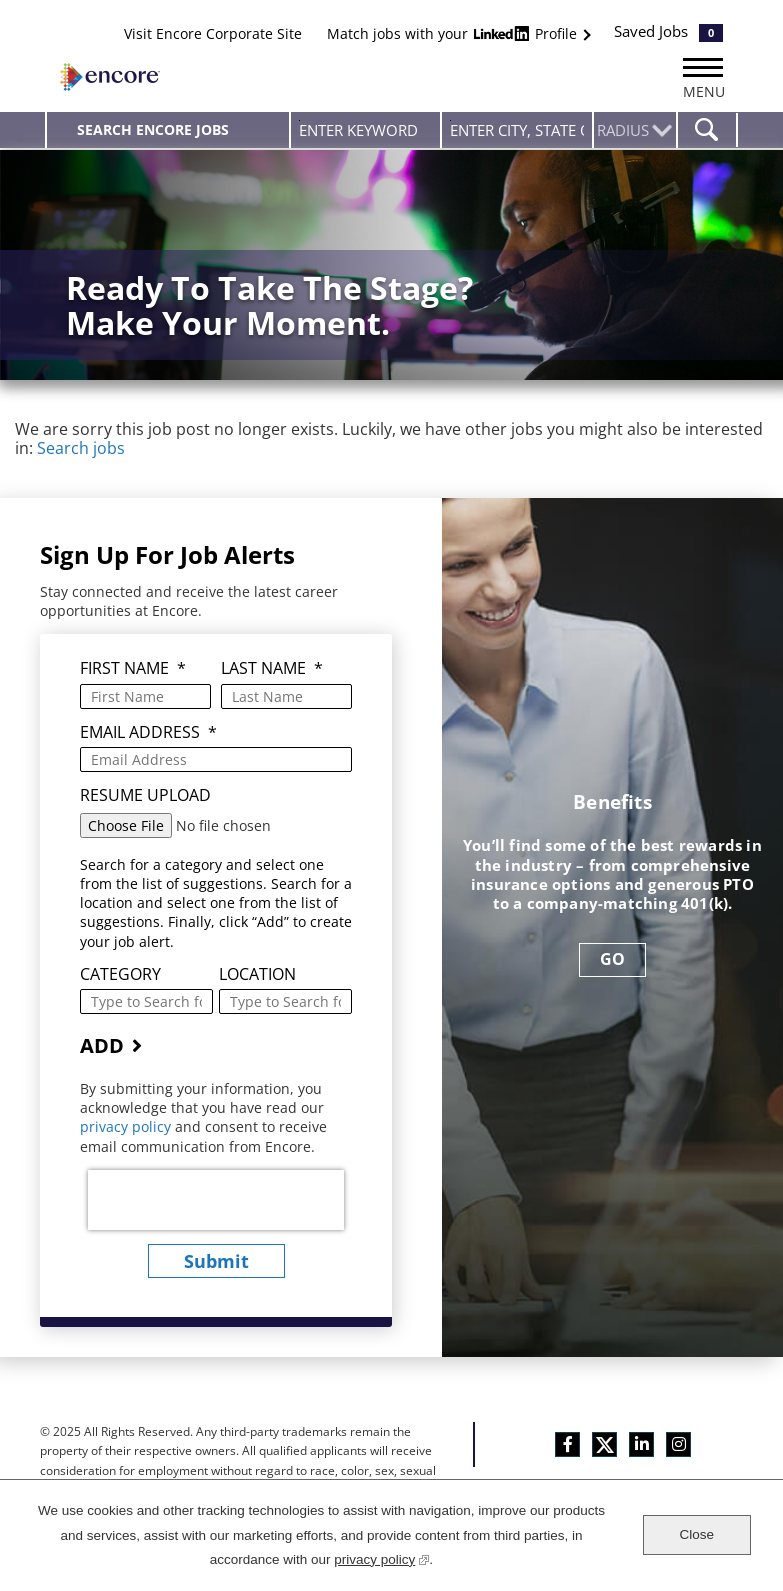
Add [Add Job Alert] (102, 1045)
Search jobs (81, 448)
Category (120, 974)
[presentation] (216, 1200)
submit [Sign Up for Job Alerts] (216, 1261)
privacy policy (127, 1126)
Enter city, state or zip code (450, 120)
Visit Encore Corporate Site (213, 33)
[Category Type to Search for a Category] (146, 1001)
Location (257, 974)
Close (696, 1534)
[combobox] (516, 130)
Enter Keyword (299, 120)
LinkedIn (641, 1444)
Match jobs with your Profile (454, 33)
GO (612, 959)
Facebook (567, 1444)
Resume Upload (145, 795)
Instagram (678, 1444)
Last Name (272, 668)
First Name (133, 668)
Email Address (148, 732)
